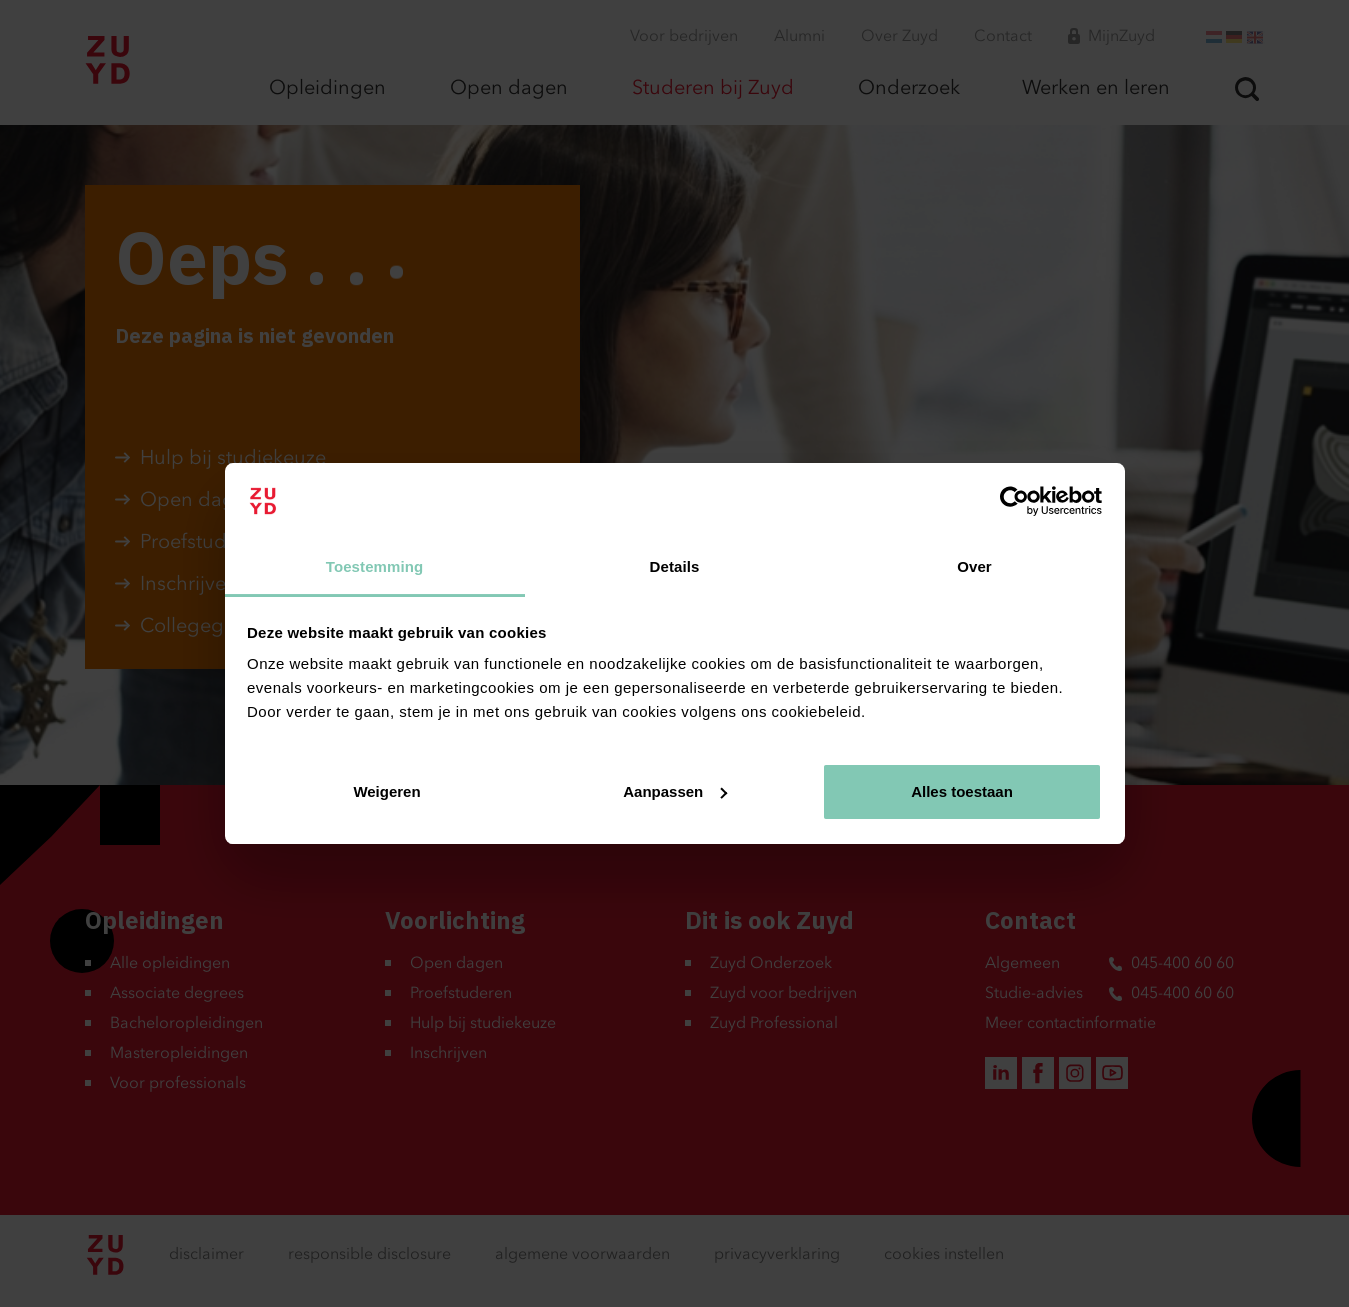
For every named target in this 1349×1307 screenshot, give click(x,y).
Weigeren (386, 791)
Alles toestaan (962, 791)
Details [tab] (675, 566)
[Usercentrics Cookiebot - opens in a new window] (1014, 501)
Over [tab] (974, 566)
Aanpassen (675, 791)
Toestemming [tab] (375, 566)
